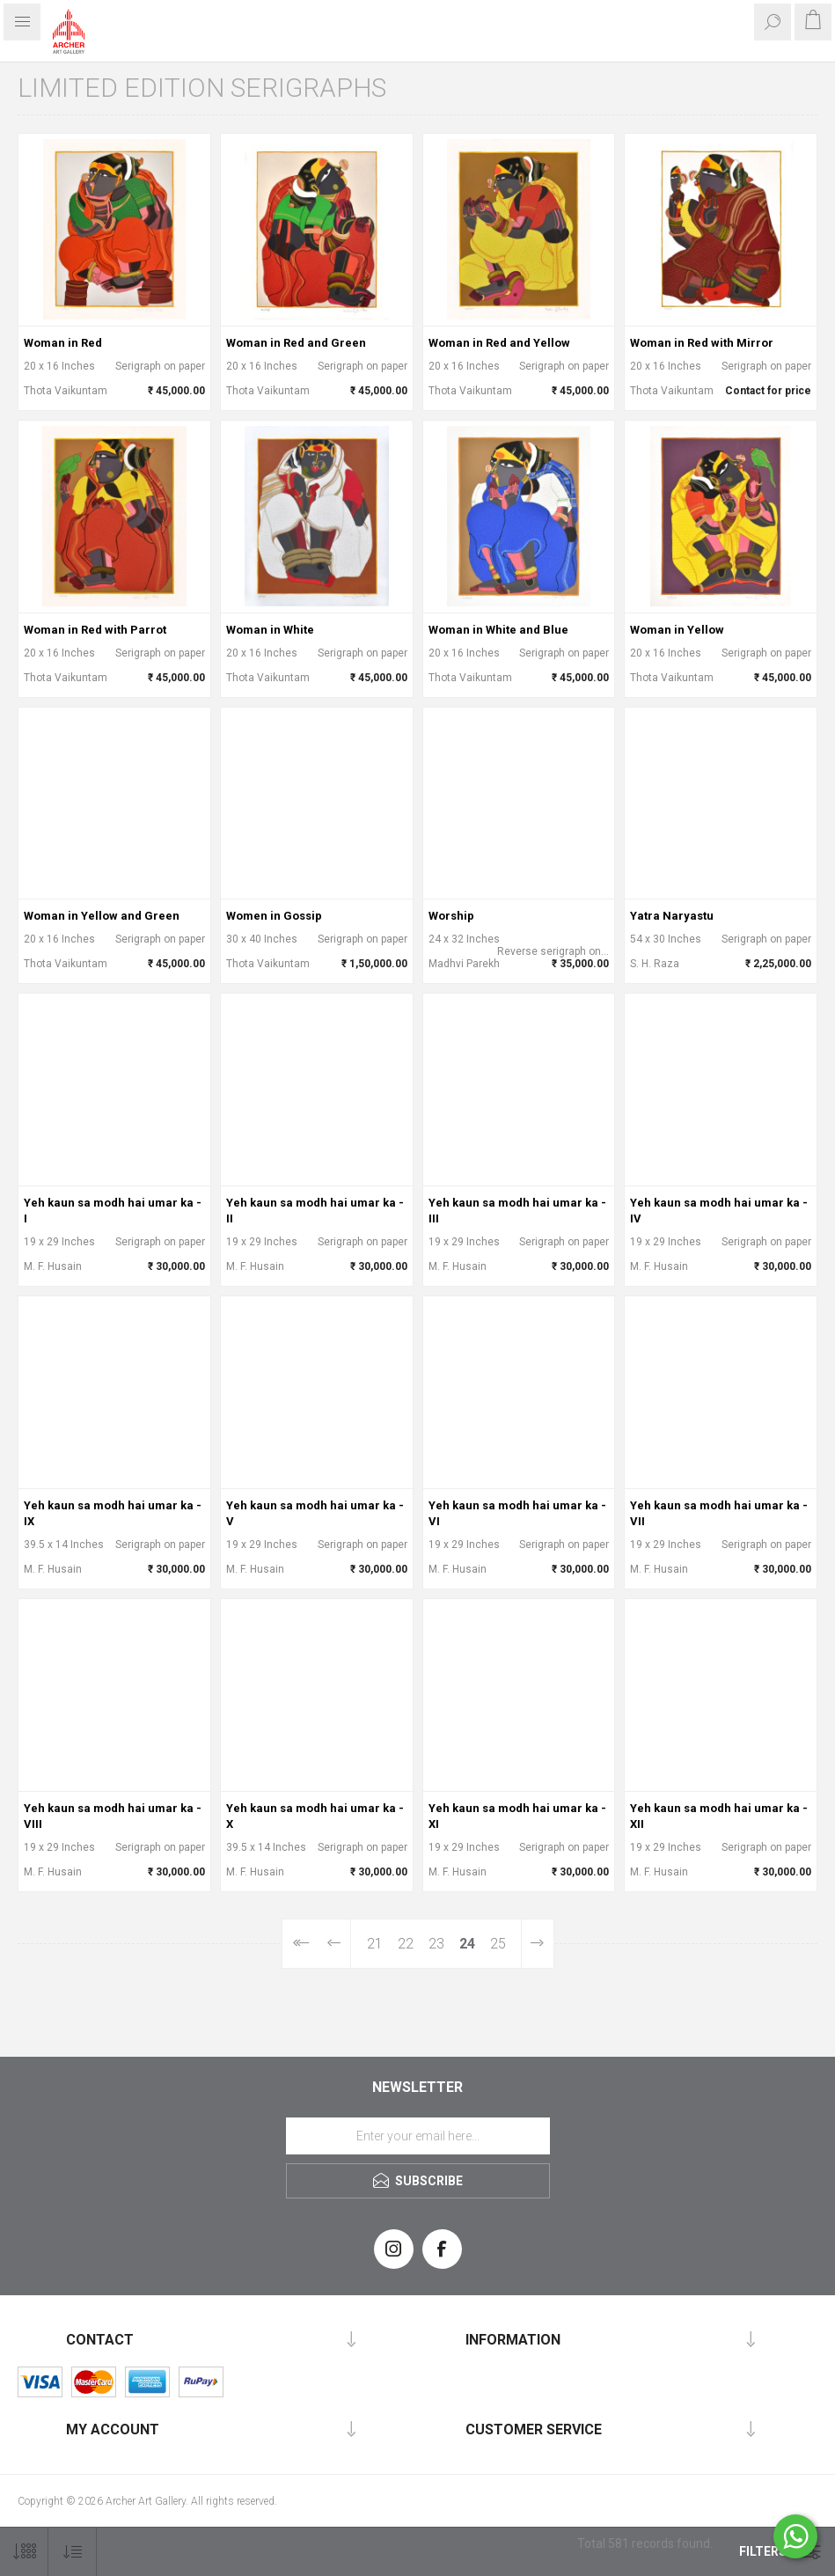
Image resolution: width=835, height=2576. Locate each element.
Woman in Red (63, 342)
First (300, 1943)
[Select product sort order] (72, 2552)
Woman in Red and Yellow (499, 342)
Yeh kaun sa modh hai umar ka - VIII (112, 1816)
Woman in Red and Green (296, 342)
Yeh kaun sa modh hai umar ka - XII (719, 1816)
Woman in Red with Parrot (95, 629)
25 (498, 1943)
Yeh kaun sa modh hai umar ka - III (517, 1210)
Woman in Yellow (677, 629)
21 (375, 1943)
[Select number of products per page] (24, 2552)
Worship (451, 915)
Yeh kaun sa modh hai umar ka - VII (719, 1513)
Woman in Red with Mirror (701, 342)
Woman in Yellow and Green (101, 915)
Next (537, 1943)
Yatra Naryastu (672, 915)
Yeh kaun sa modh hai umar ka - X (315, 1816)
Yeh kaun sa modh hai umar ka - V (315, 1513)
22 (406, 1943)
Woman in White (270, 629)
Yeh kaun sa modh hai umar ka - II (315, 1210)
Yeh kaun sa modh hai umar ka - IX (112, 1513)
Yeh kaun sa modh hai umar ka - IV (719, 1210)
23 (436, 1943)
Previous (335, 1943)
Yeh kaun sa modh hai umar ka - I (112, 1210)
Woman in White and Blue (498, 629)
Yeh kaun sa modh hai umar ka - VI (517, 1513)
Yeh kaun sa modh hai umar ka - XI (517, 1816)
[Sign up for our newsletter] (418, 2135)
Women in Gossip (274, 915)
